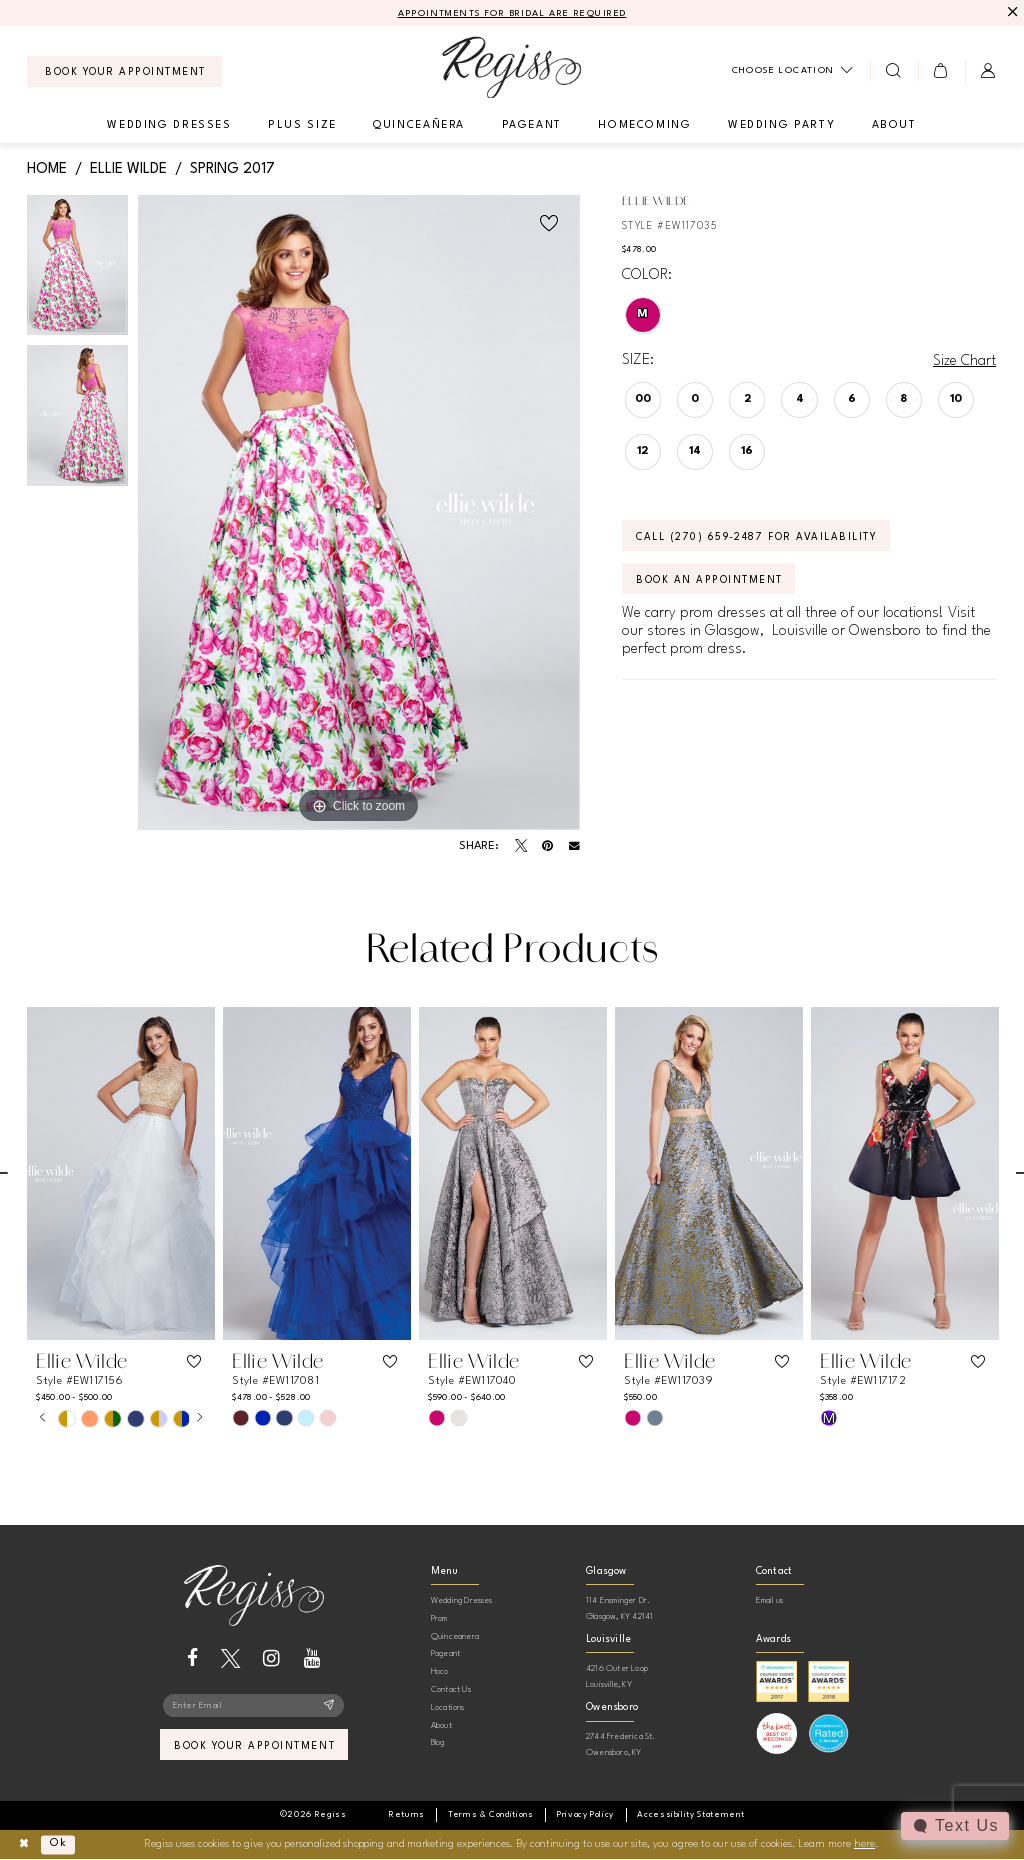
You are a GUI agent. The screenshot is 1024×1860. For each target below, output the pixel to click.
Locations (448, 1707)
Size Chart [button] (964, 361)
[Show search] (893, 71)
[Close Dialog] (23, 1844)
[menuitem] (124, 71)
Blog (438, 1742)
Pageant (445, 1653)
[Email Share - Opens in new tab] (574, 846)
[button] (941, 71)
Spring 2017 (232, 169)
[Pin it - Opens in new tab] (547, 846)
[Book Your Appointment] (124, 71)
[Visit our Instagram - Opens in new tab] (271, 1658)
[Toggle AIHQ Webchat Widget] (955, 1826)
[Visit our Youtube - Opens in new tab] (312, 1658)
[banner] (511, 67)
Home (47, 169)
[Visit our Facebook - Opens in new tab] (192, 1658)
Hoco (440, 1671)
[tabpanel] (77, 270)
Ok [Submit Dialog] (58, 1844)
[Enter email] (253, 1706)
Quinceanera (455, 1636)
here (864, 1844)
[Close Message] (1010, 12)
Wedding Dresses (462, 1600)
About (441, 1725)
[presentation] (121, 1173)
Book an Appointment (709, 580)
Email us (770, 1600)
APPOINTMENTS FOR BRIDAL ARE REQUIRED (512, 13)
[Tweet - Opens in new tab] (521, 846)
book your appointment (254, 1746)
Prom (439, 1618)
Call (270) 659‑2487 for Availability (756, 537)
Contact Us (451, 1689)
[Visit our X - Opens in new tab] (230, 1658)
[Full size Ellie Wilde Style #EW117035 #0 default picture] (359, 513)
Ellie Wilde (128, 169)
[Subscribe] (329, 1706)
